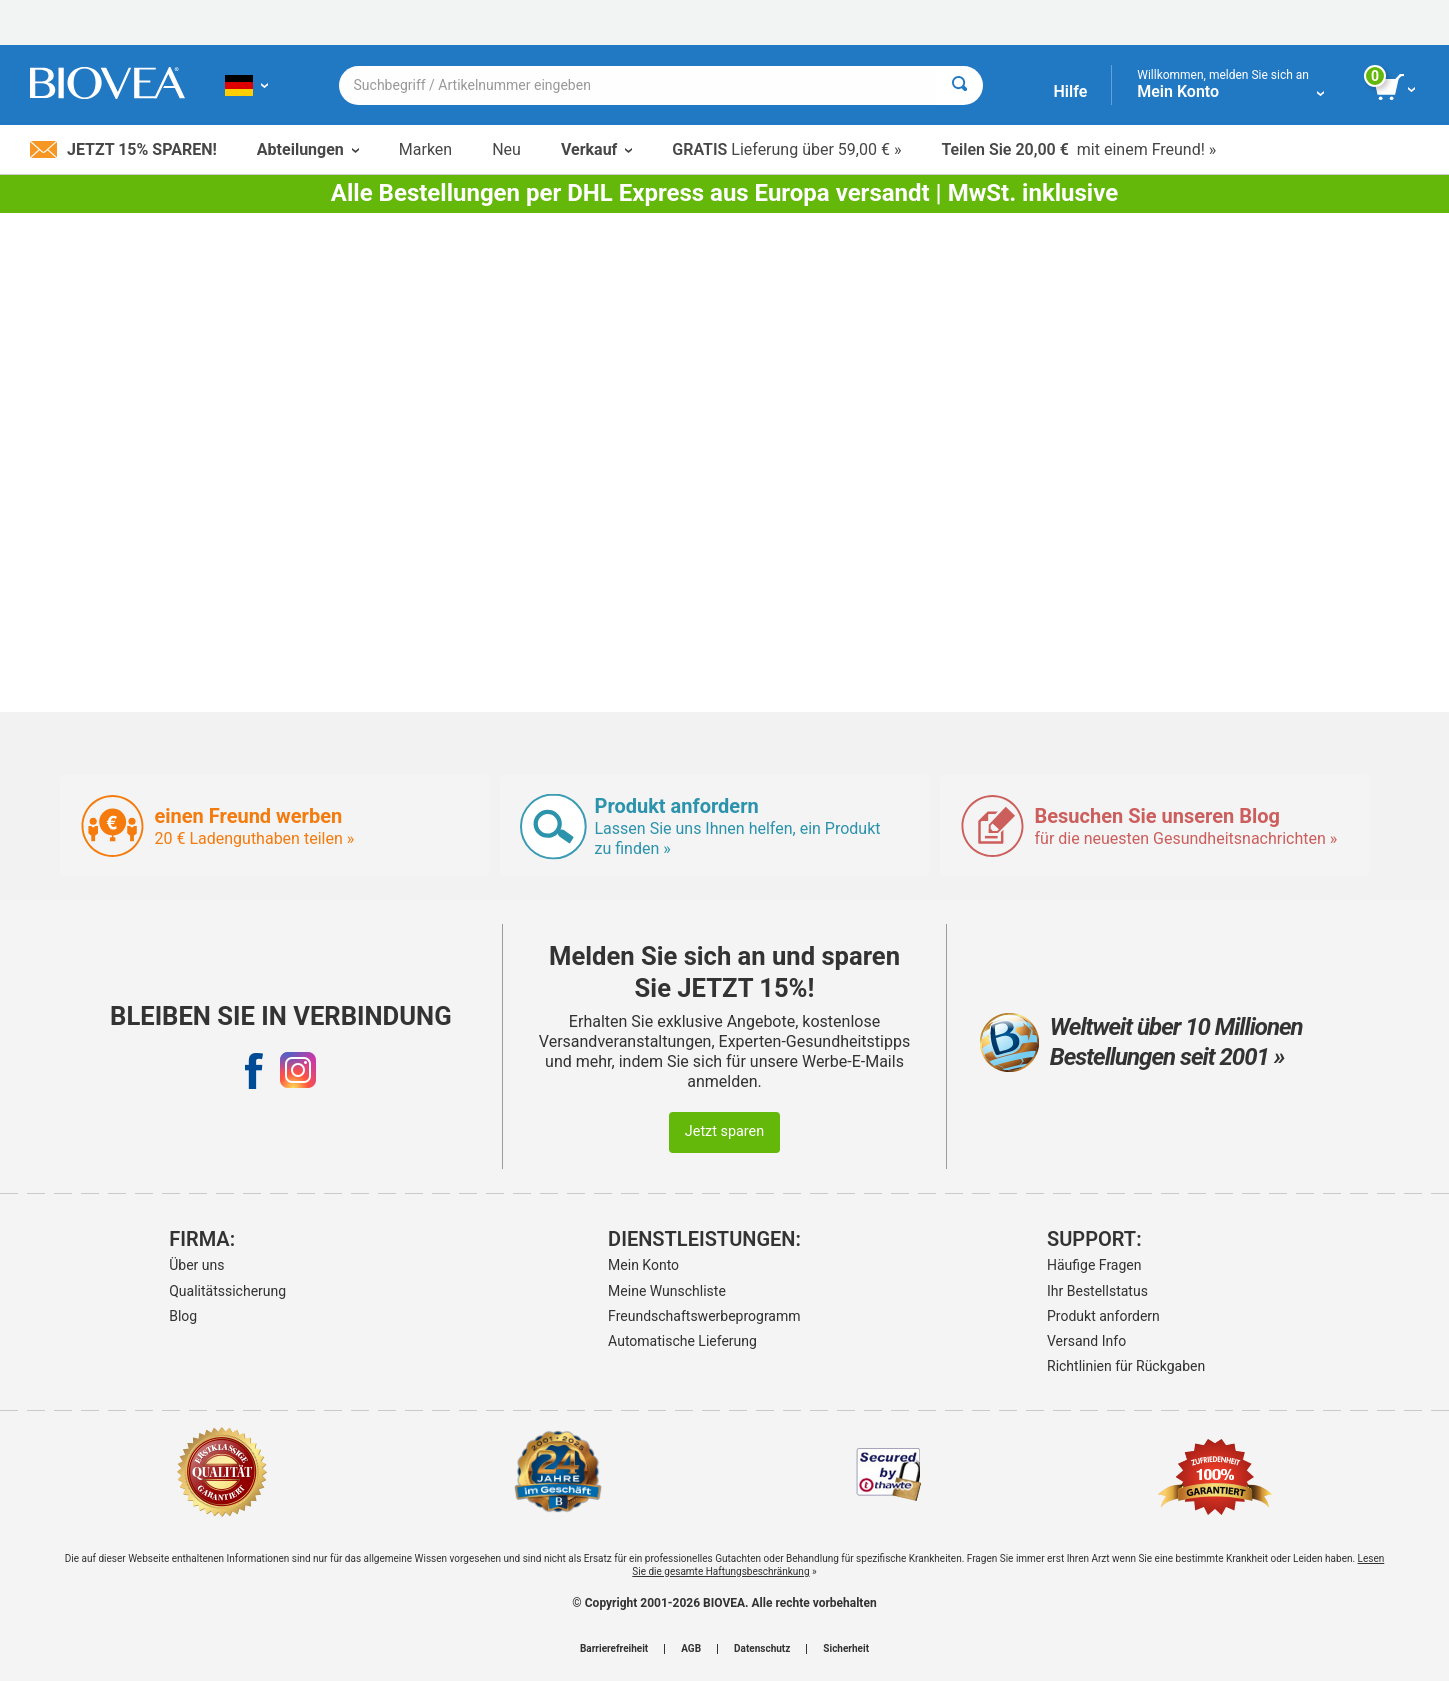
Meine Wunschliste (667, 1291)
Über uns (196, 1265)
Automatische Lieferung (682, 1341)
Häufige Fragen (1094, 1265)
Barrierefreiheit (614, 1649)
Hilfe (1070, 91)
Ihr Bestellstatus (1097, 1291)
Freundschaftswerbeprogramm (704, 1316)
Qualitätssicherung (227, 1291)
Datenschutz (762, 1649)
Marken (425, 149)
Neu (506, 149)
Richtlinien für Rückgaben (1126, 1366)
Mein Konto (643, 1265)
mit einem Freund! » (1078, 149)
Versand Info (1086, 1341)
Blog (183, 1316)
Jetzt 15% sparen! (123, 149)
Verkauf (596, 149)
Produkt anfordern (1103, 1316)
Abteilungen (308, 149)
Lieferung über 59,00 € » (786, 149)
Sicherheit (846, 1649)
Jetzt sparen (724, 1131)
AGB (691, 1649)
